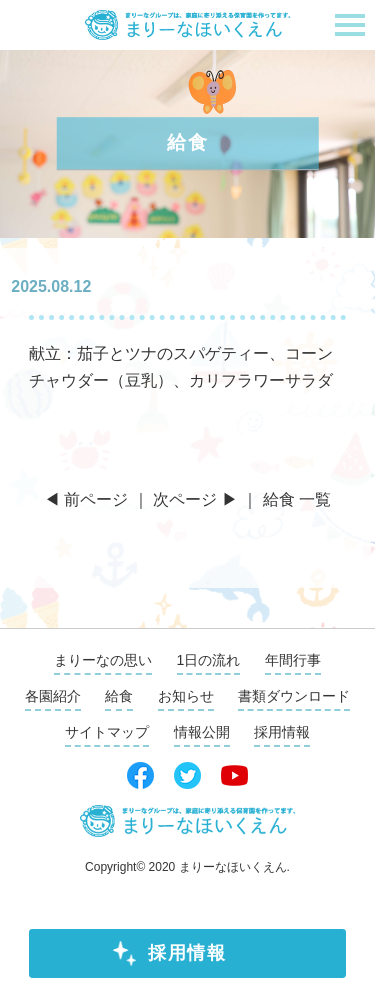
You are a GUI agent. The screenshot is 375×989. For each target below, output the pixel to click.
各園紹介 (53, 696)
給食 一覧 (297, 499)
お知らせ (186, 696)
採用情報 (187, 953)
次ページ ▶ (195, 499)
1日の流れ (209, 660)
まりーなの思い (103, 660)
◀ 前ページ (86, 499)
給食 (119, 696)
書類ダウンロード (294, 696)
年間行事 (293, 660)
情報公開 (202, 732)
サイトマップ (107, 732)
